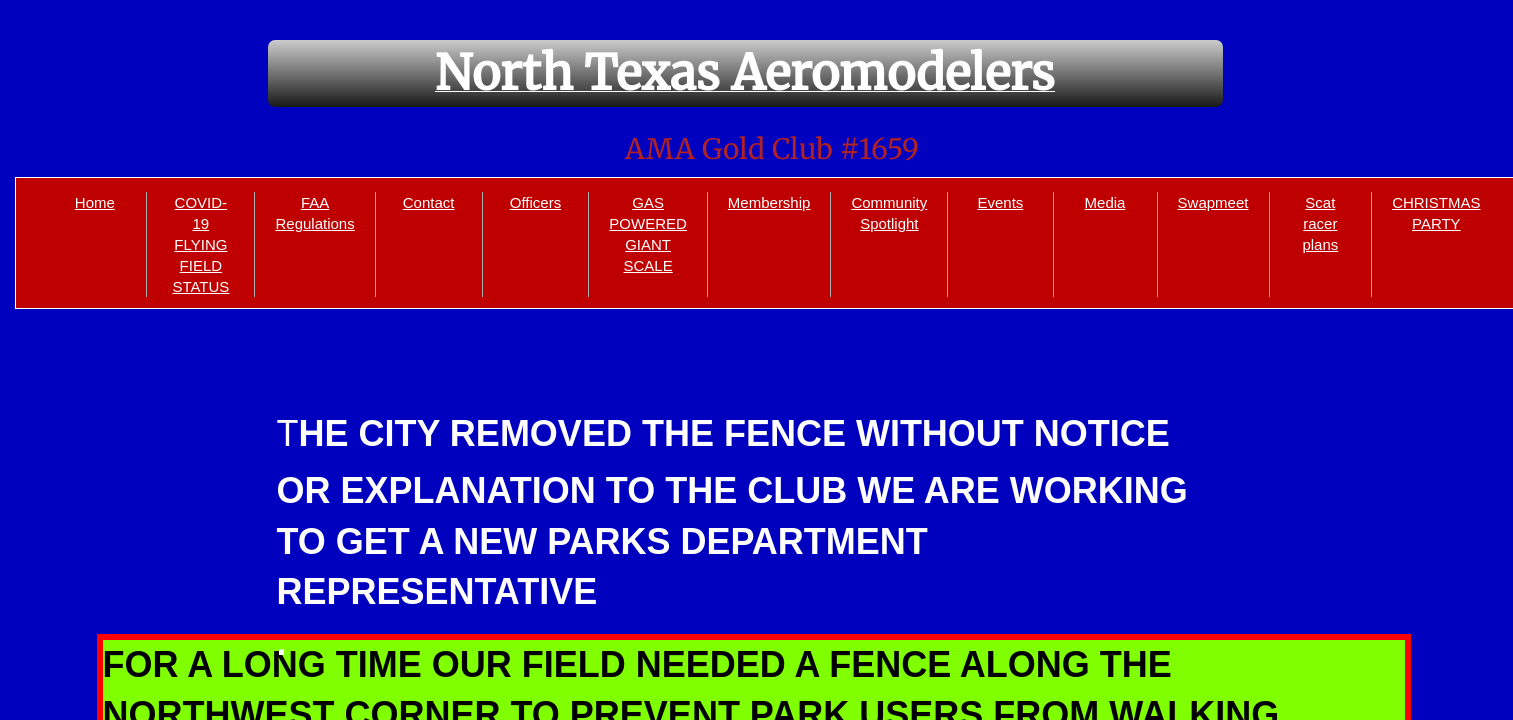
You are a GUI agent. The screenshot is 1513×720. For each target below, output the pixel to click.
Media (1105, 202)
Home (95, 202)
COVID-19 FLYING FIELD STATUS (200, 244)
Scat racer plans (1320, 223)
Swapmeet (1213, 202)
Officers (535, 202)
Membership (769, 202)
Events (1000, 202)
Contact (429, 202)
